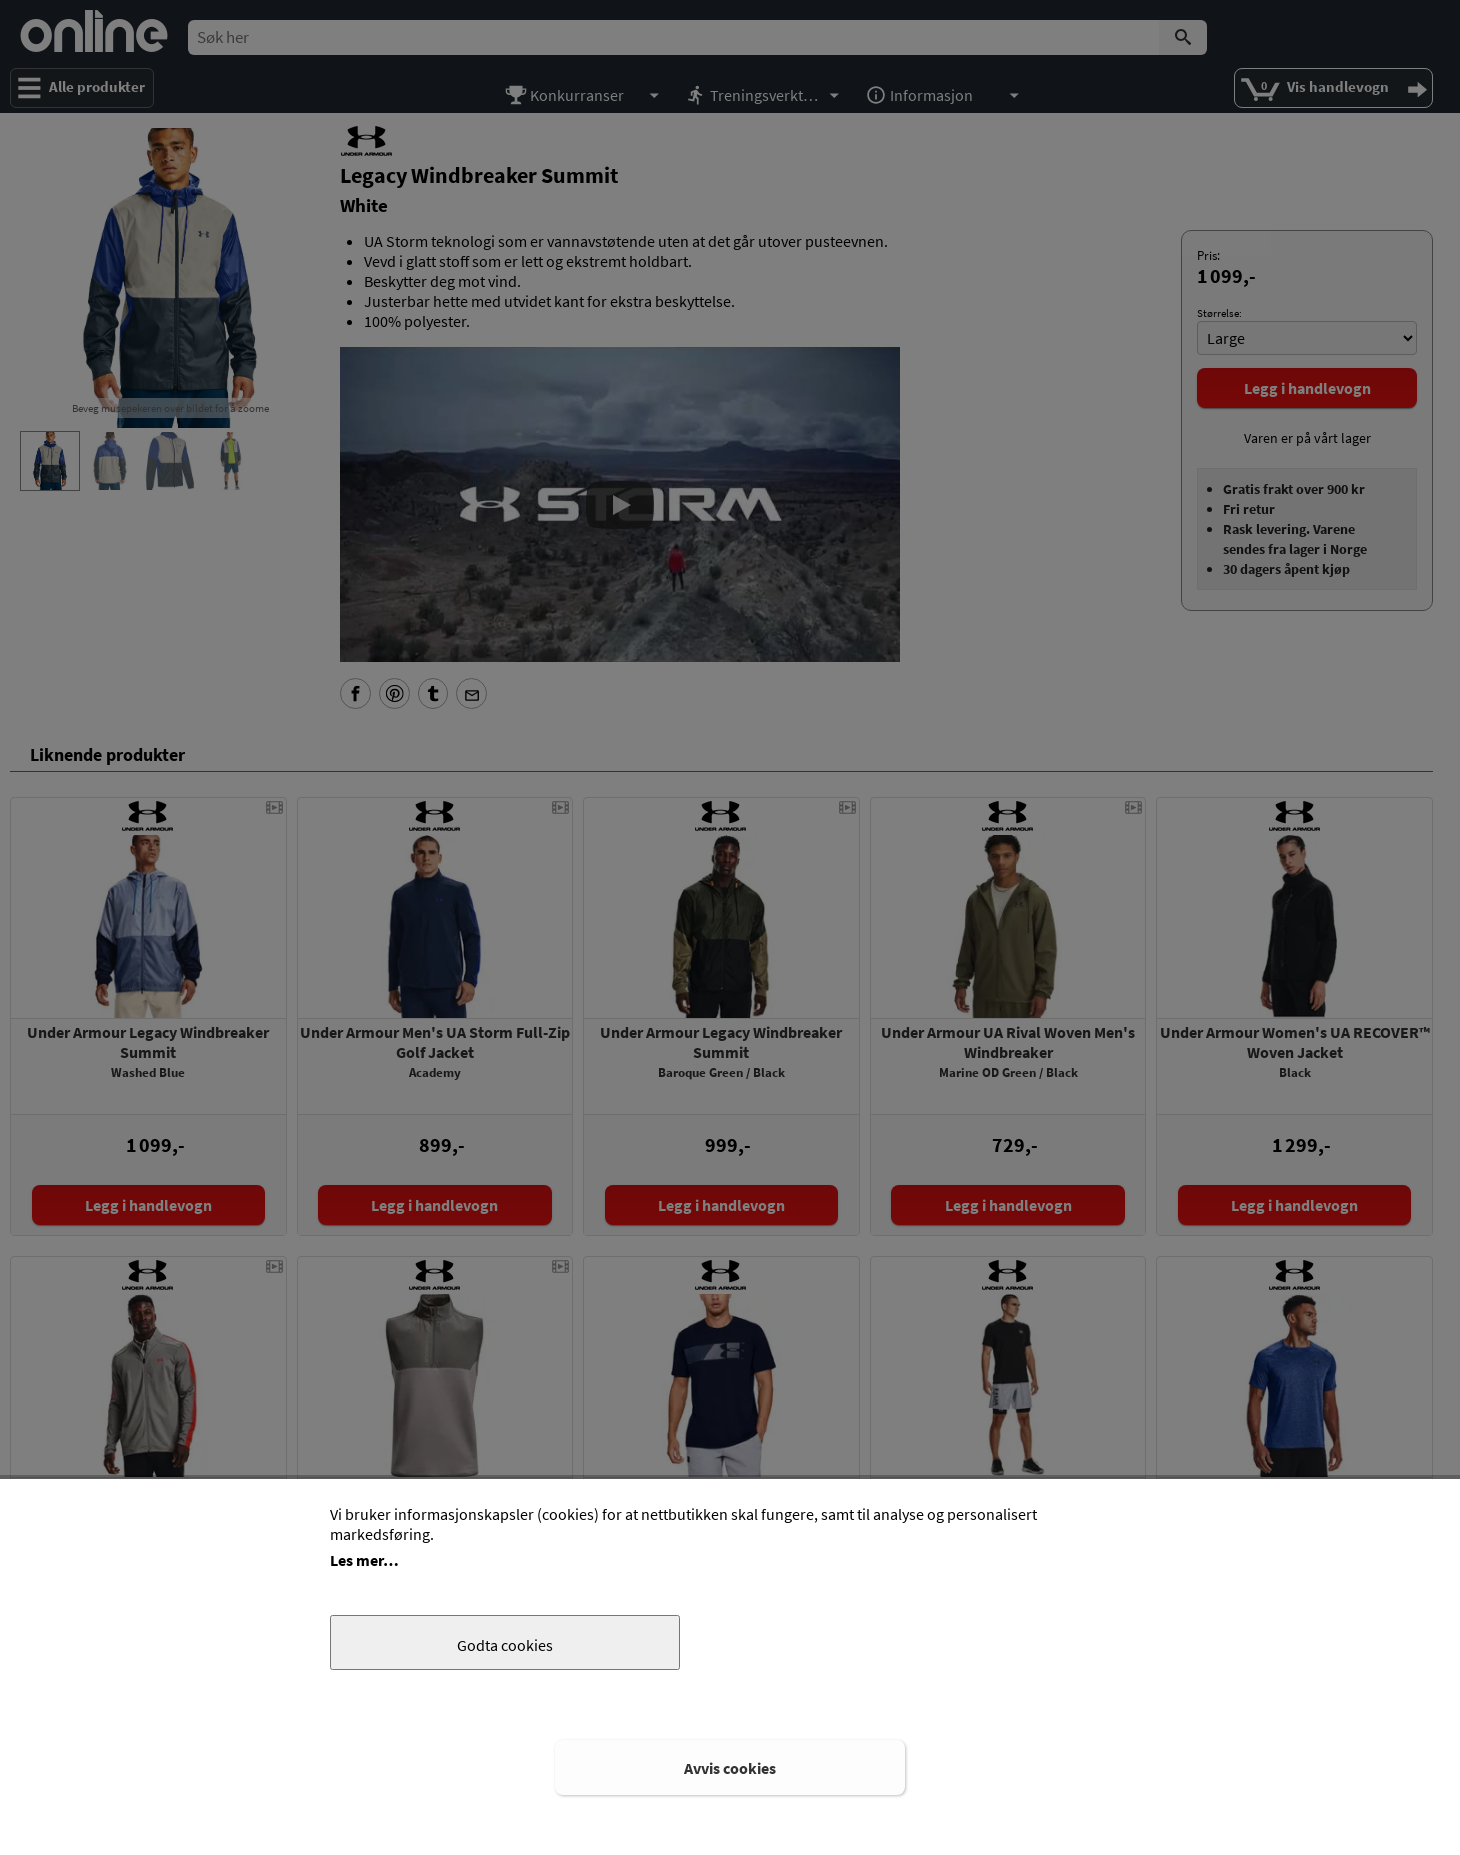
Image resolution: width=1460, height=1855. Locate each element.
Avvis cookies (730, 1768)
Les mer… (364, 1560)
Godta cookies (505, 1645)
